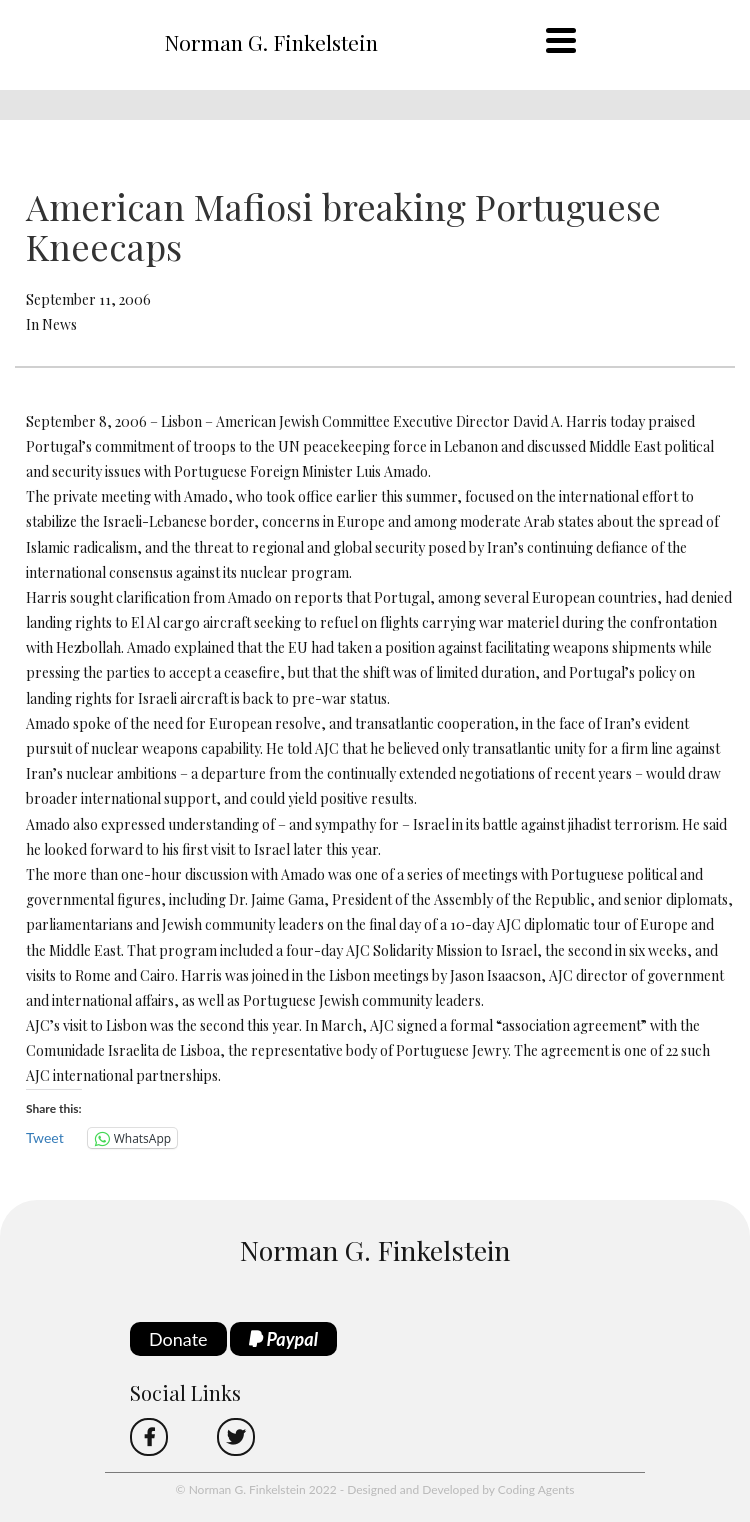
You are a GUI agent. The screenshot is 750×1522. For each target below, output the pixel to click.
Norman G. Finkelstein (271, 42)
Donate (178, 1339)
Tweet (45, 1137)
